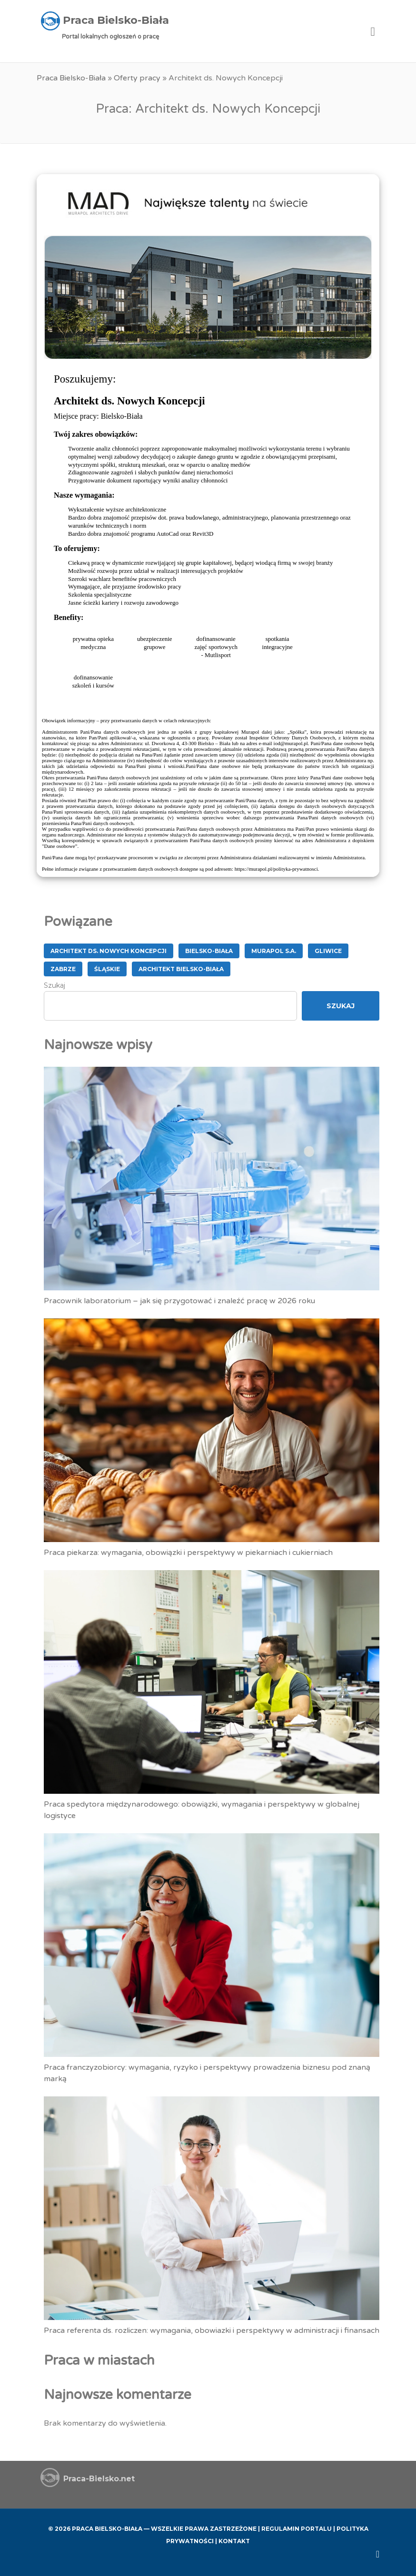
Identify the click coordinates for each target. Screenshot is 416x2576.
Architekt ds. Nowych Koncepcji (108, 950)
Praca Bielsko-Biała (71, 78)
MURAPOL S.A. (273, 950)
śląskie (107, 969)
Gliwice (328, 950)
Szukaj (54, 985)
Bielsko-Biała (209, 950)
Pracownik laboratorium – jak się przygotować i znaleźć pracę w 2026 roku (179, 1301)
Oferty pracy (137, 78)
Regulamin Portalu (296, 2528)
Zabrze (63, 969)
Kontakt (234, 2541)
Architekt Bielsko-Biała (181, 969)
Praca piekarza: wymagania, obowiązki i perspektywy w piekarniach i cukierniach (188, 1552)
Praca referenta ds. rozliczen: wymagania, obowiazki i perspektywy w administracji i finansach (211, 2330)
